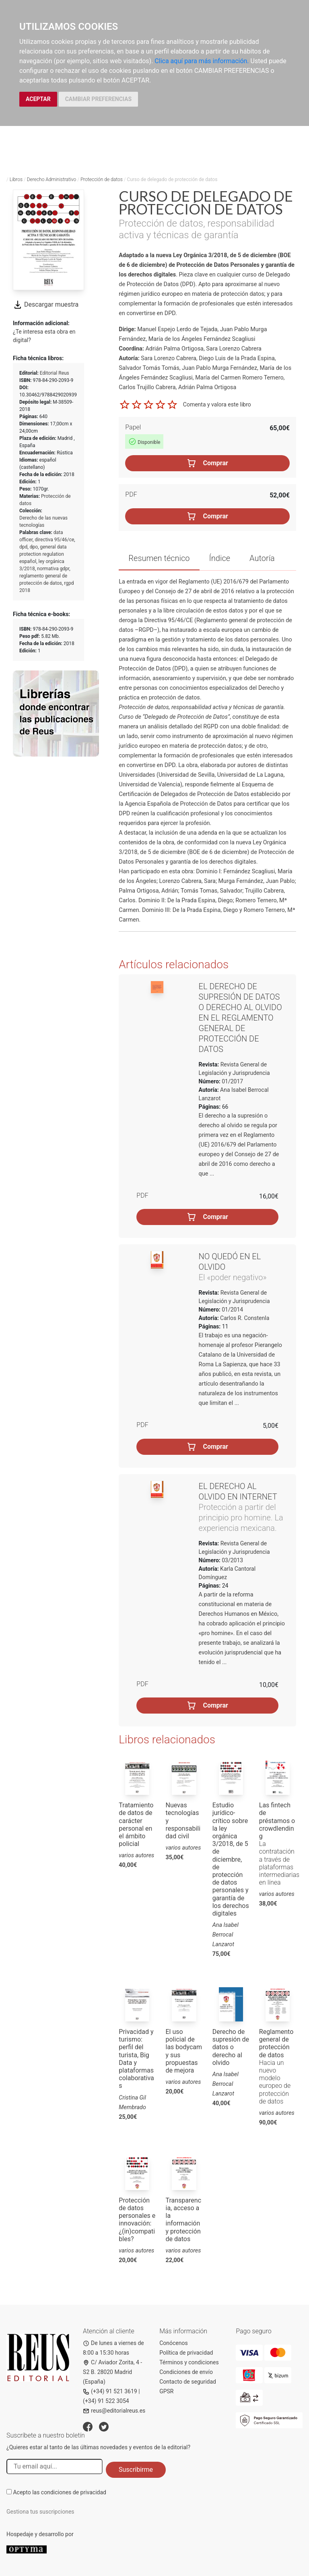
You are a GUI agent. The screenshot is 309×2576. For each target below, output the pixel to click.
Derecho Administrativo (51, 179)
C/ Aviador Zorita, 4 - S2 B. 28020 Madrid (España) (112, 2372)
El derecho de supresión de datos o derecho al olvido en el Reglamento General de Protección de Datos (240, 1018)
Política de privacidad (186, 2352)
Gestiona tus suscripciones (40, 2511)
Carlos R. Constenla (244, 1318)
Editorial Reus (54, 373)
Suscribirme (136, 2469)
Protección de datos (101, 179)
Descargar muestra (45, 304)
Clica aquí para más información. (201, 61)
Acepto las (59, 2492)
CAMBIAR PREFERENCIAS (98, 99)
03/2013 (231, 1560)
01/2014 (231, 1309)
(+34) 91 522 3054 (106, 2401)
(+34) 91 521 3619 (110, 2391)
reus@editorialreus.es (114, 2410)
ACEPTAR (38, 99)
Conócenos (173, 2343)
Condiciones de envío (186, 2372)
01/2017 (231, 1081)
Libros (16, 179)
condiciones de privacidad (73, 2492)
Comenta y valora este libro (217, 404)
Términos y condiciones (188, 2362)
